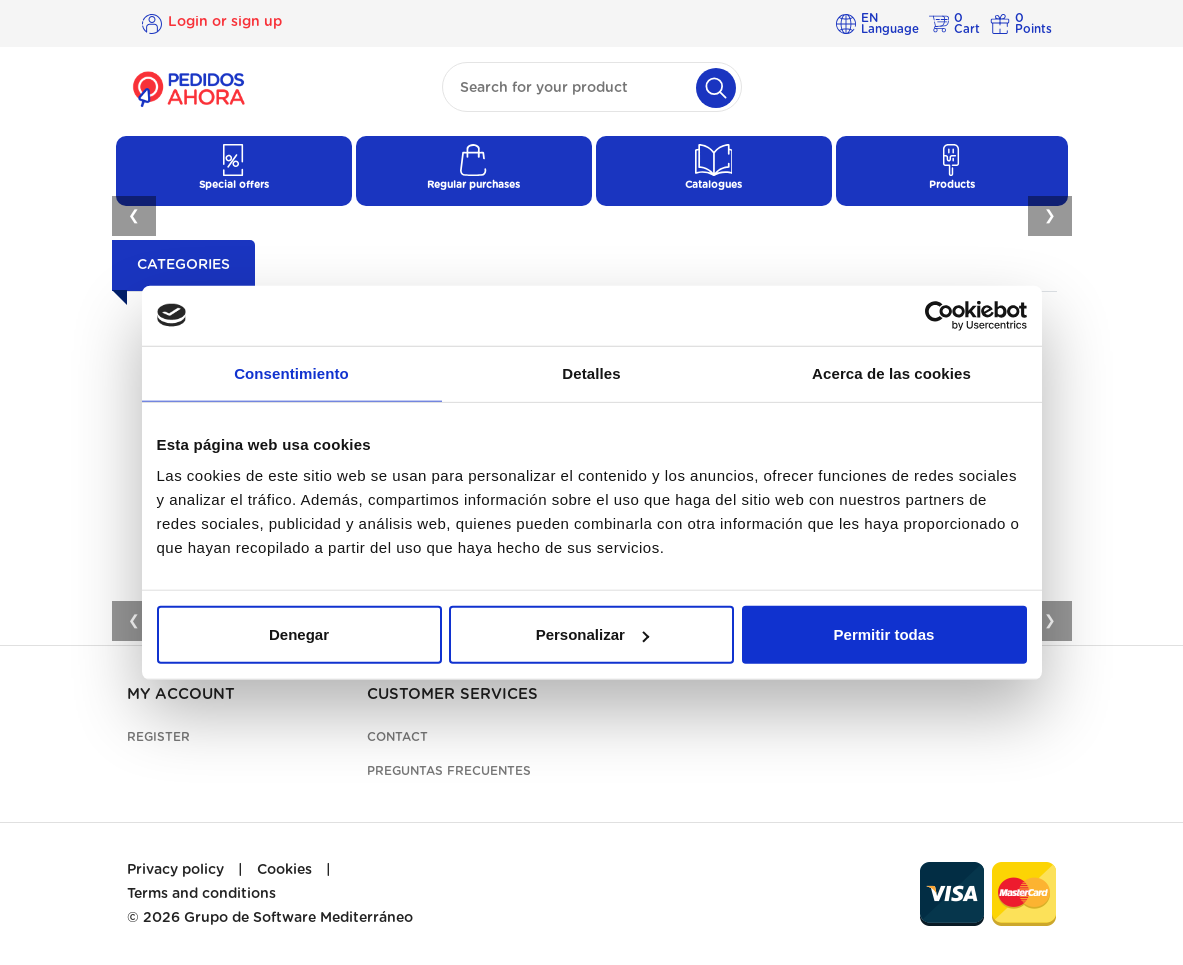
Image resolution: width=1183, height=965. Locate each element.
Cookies (284, 870)
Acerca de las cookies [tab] (891, 372)
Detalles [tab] (591, 372)
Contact (397, 737)
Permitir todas (884, 634)
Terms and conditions (201, 894)
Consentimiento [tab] (291, 372)
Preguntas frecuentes (449, 771)
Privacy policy (175, 870)
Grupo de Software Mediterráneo (298, 918)
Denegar (299, 634)
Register (158, 737)
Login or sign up (225, 23)
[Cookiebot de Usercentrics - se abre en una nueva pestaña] (939, 315)
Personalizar (592, 634)
